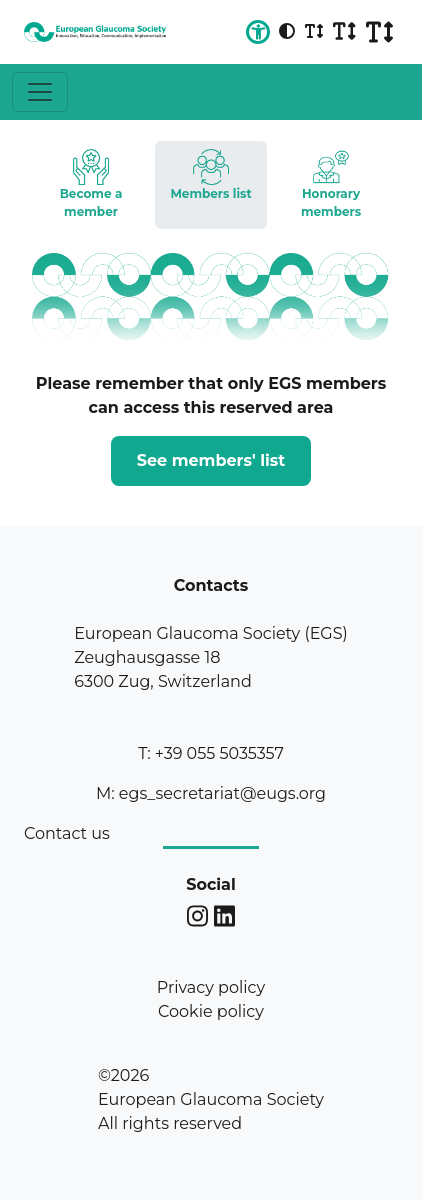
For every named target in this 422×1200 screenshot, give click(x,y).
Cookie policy (211, 1011)
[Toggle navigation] (40, 92)
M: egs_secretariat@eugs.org (211, 793)
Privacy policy (211, 987)
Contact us (67, 833)
